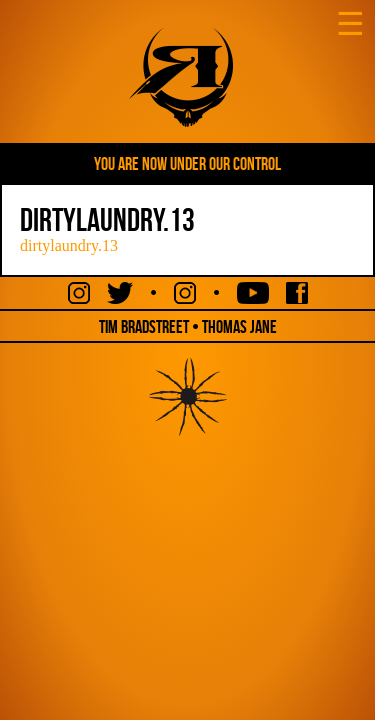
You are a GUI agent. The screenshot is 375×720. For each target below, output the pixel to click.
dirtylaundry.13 (69, 245)
